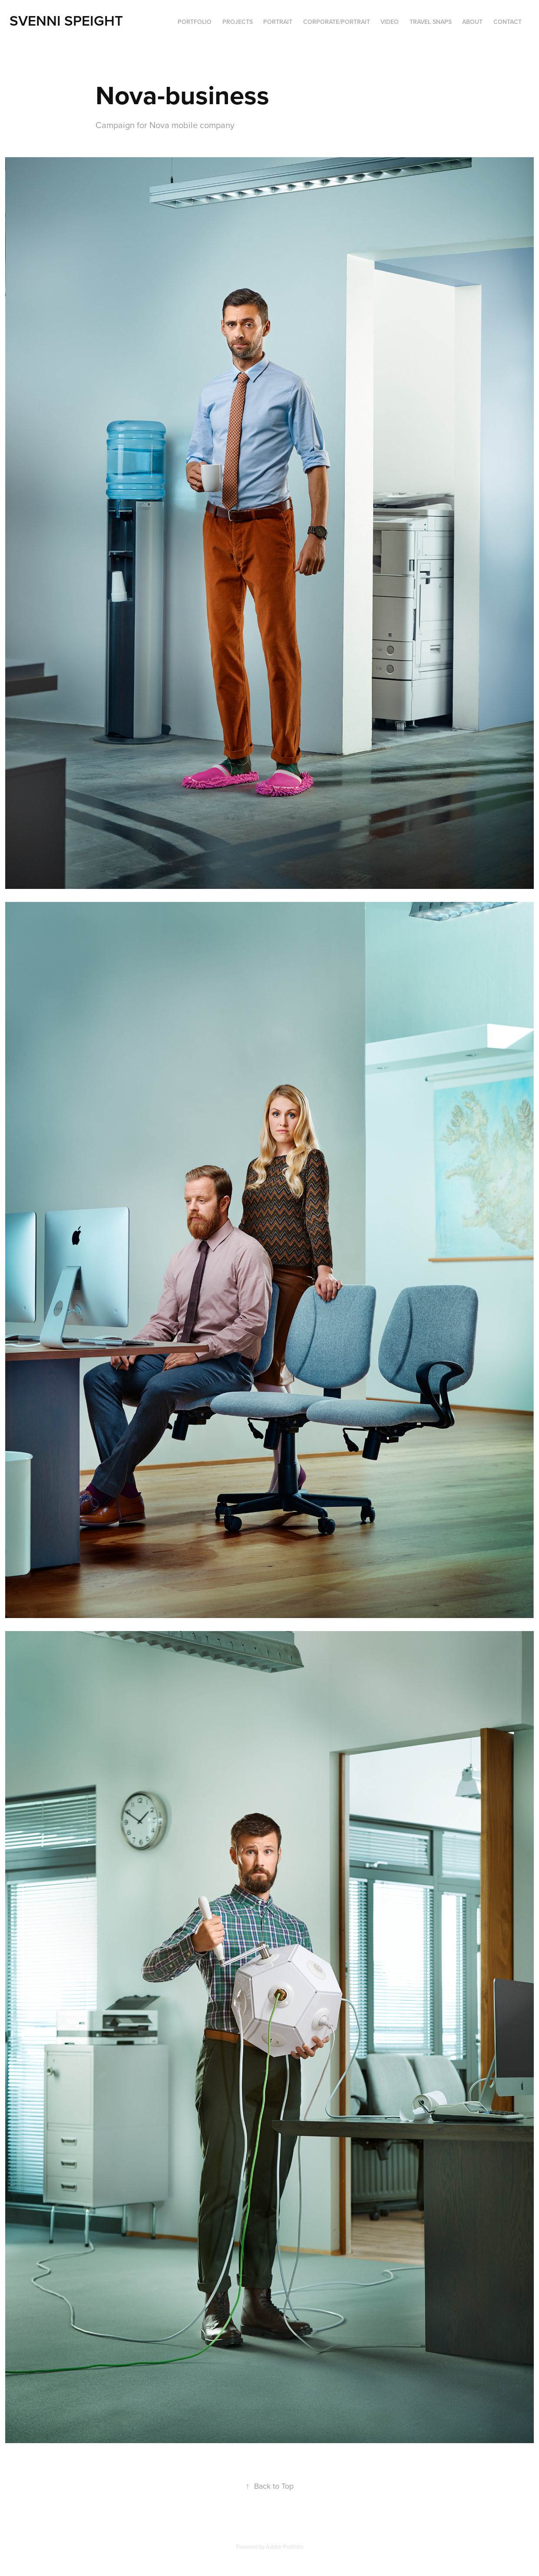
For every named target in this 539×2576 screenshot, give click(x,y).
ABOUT (472, 21)
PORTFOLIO (195, 21)
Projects (237, 21)
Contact (507, 21)
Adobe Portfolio (285, 2546)
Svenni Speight (66, 20)
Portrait (277, 21)
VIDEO (389, 21)
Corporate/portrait (336, 21)
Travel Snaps (431, 21)
